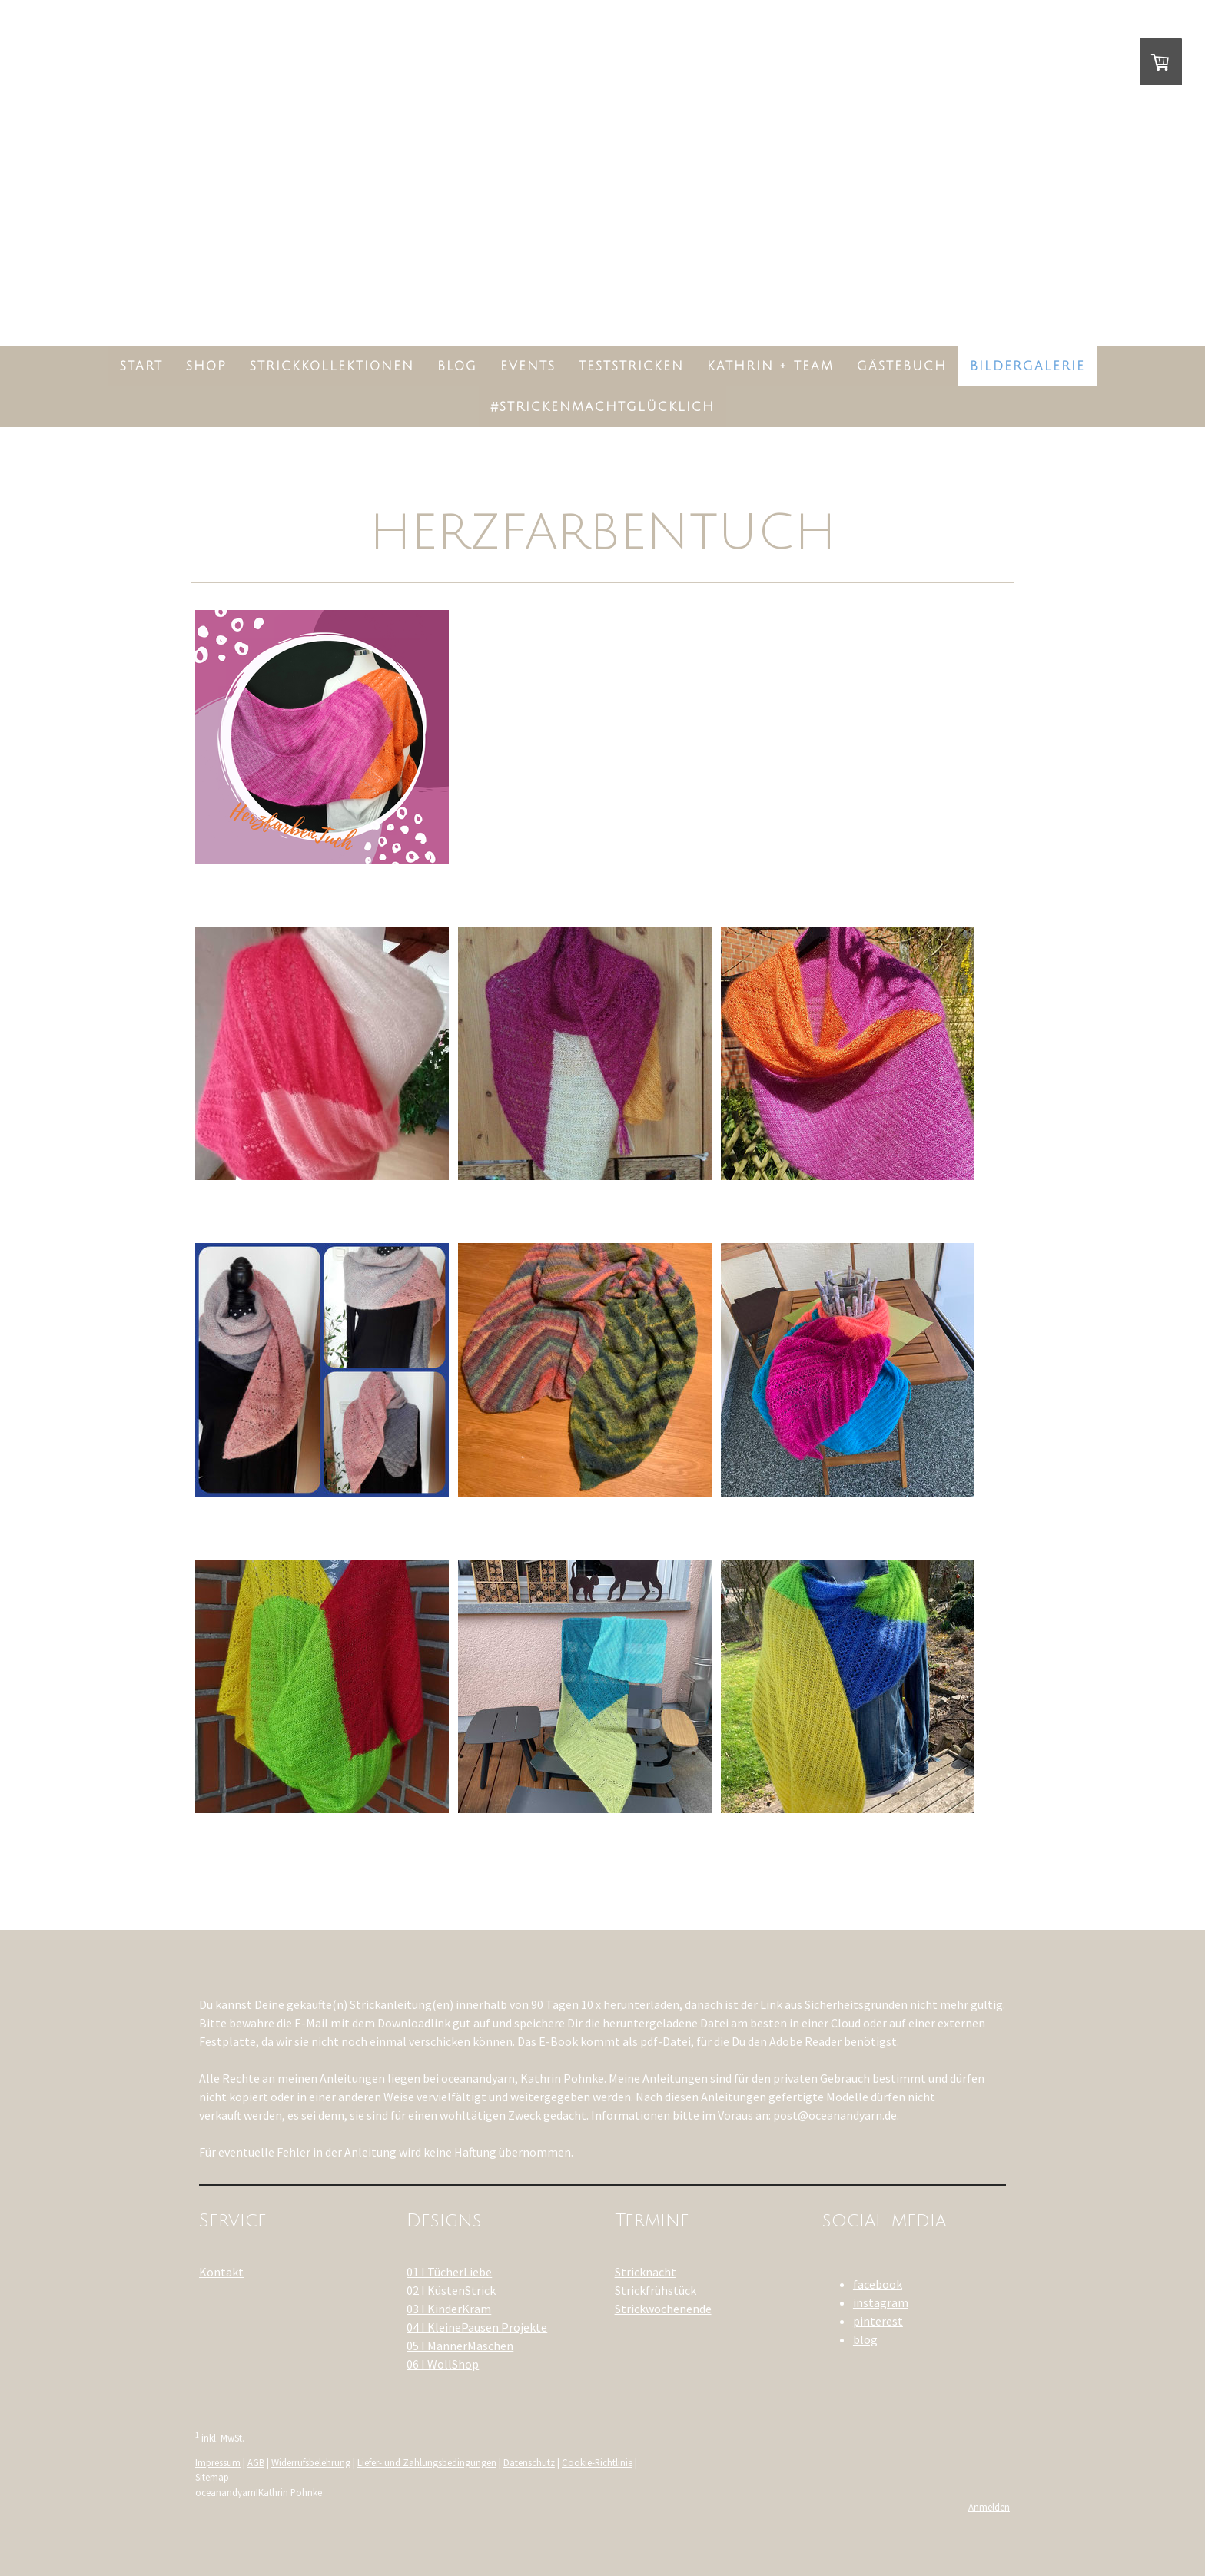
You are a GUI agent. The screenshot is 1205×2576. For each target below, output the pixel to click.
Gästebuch (902, 366)
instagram (880, 2302)
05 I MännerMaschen (460, 2345)
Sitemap (212, 2477)
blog (865, 2339)
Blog (457, 366)
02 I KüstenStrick (451, 2290)
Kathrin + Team (770, 366)
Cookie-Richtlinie (597, 2462)
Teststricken (631, 366)
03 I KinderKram (449, 2308)
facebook (877, 2284)
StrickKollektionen (332, 366)
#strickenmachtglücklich (602, 407)
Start (141, 366)
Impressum (218, 2462)
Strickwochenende (663, 2308)
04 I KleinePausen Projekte (477, 2327)
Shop (206, 366)
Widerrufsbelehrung (310, 2462)
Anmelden (989, 2507)
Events (528, 366)
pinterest (878, 2321)
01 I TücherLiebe (449, 2271)
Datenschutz (529, 2462)
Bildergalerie (1027, 366)
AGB (255, 2462)
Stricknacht (645, 2271)
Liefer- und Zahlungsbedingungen (426, 2462)
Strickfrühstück (655, 2290)
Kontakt (221, 2271)
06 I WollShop (443, 2364)
